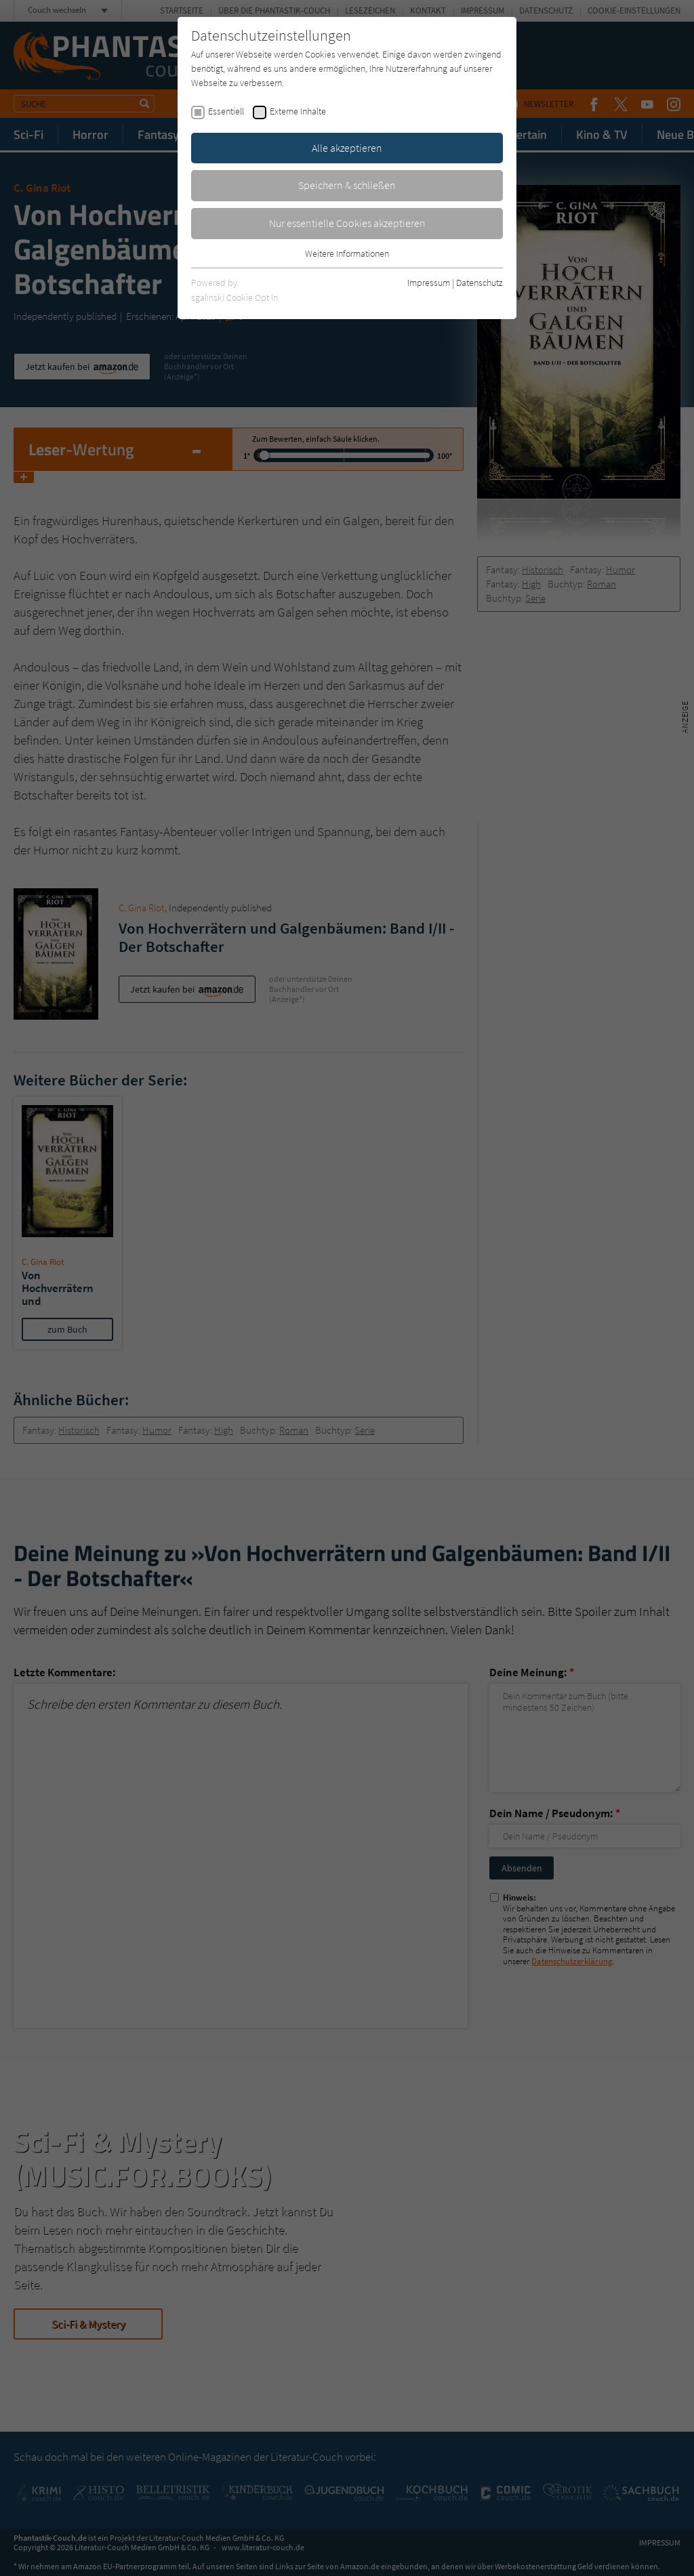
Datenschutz (479, 282)
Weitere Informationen (347, 253)
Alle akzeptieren (347, 147)
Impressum (428, 282)
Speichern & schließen (347, 185)
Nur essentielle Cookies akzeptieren (347, 223)
